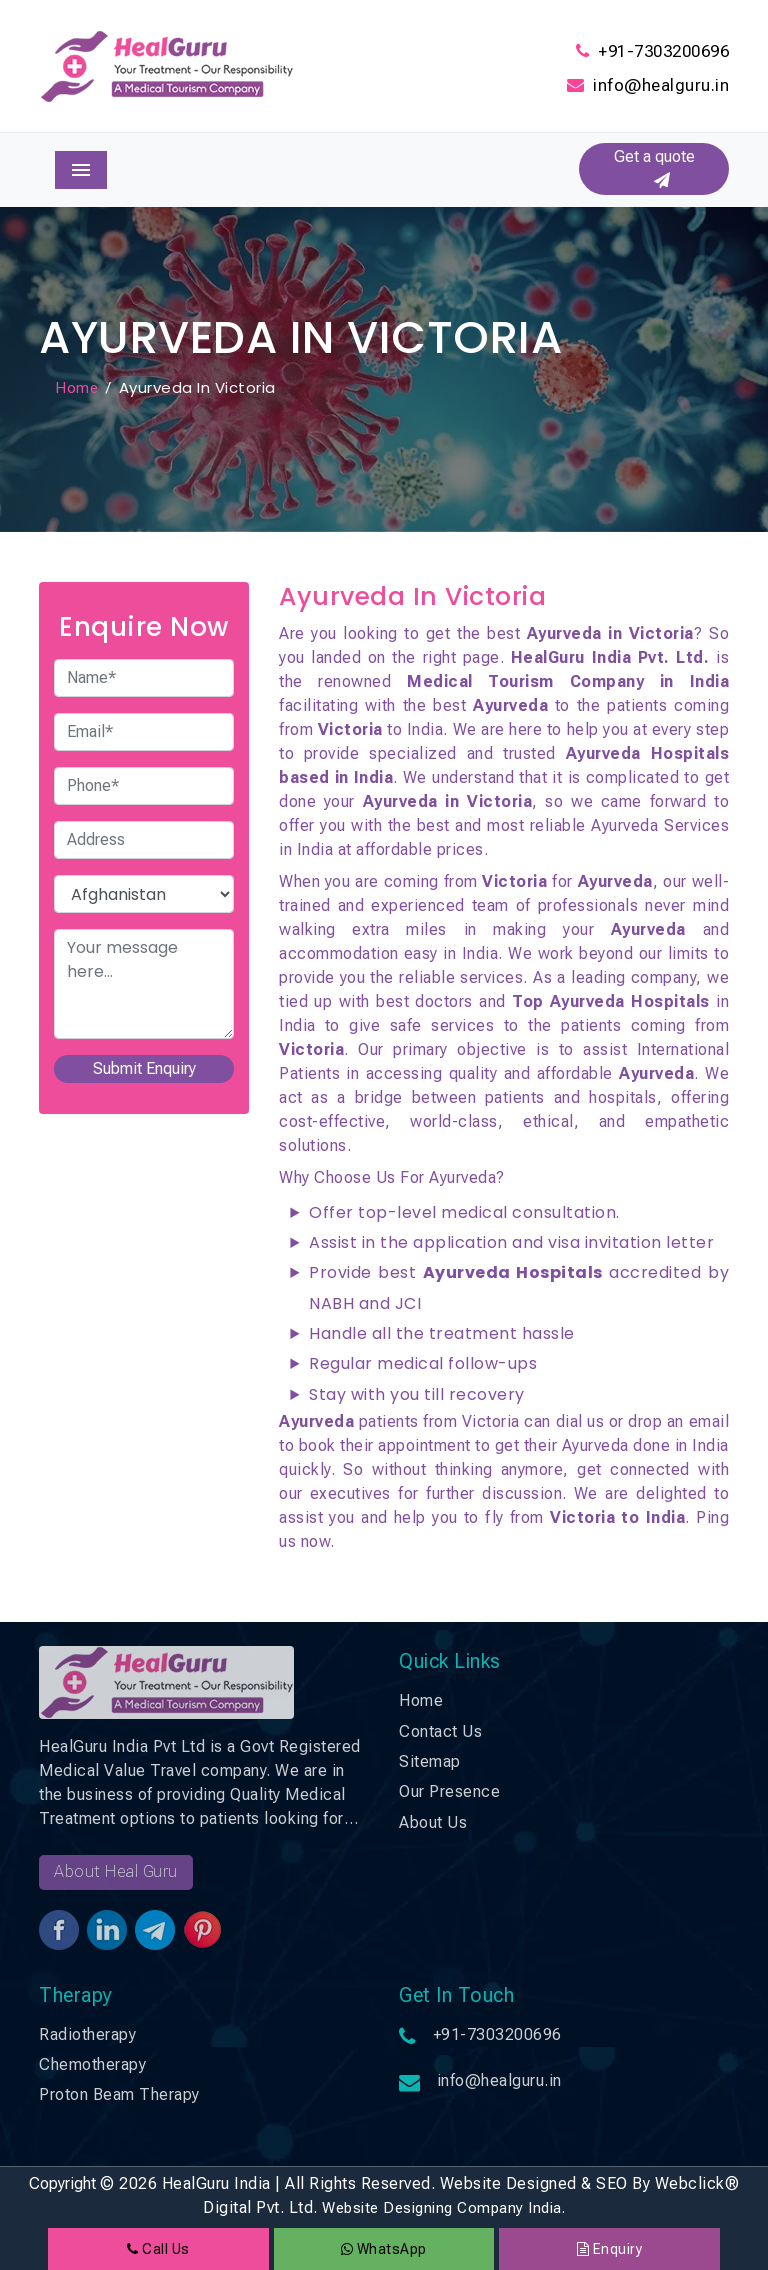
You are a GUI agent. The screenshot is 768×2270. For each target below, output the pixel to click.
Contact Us (440, 1731)
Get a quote (654, 168)
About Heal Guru (116, 1871)
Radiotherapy (87, 2034)
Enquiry (610, 2249)
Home (76, 388)
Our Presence (449, 1791)
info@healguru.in (661, 85)
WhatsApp (384, 2249)
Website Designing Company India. (443, 2208)
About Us (433, 1822)
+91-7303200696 (663, 51)
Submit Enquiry (144, 1068)
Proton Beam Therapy (119, 2094)
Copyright (62, 2183)
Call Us (158, 2249)
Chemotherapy (92, 2064)
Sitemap (430, 1761)
